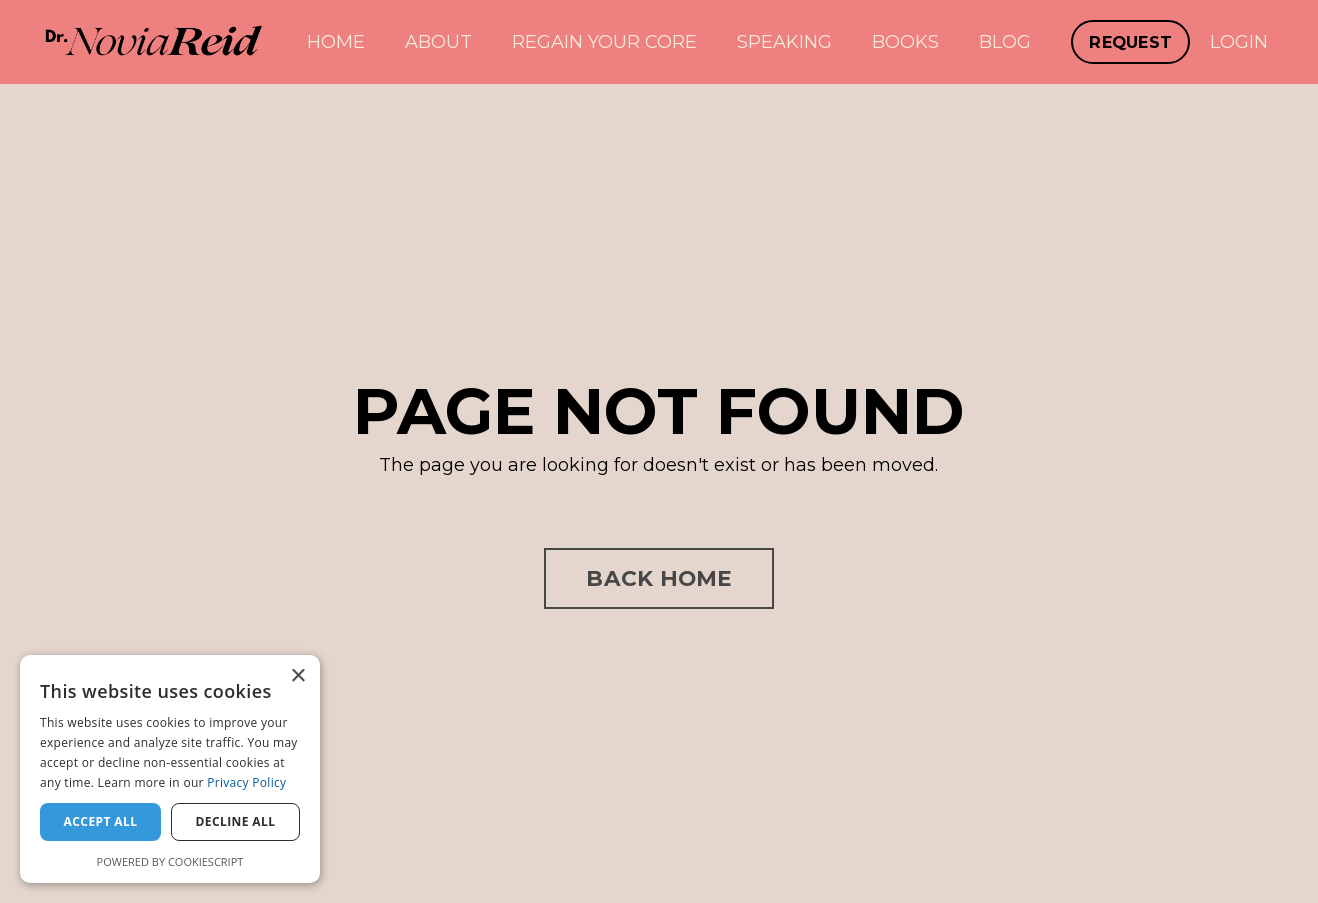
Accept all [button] (101, 821)
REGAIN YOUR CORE (604, 42)
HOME (336, 42)
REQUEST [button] (1130, 42)
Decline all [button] (236, 821)
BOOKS (905, 42)
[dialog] (170, 769)
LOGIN (1239, 42)
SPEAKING (784, 42)
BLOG (1005, 42)
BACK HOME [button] (658, 578)
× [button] (297, 676)
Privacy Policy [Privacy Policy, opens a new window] (246, 782)
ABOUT (438, 42)
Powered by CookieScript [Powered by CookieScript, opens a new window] (170, 861)
